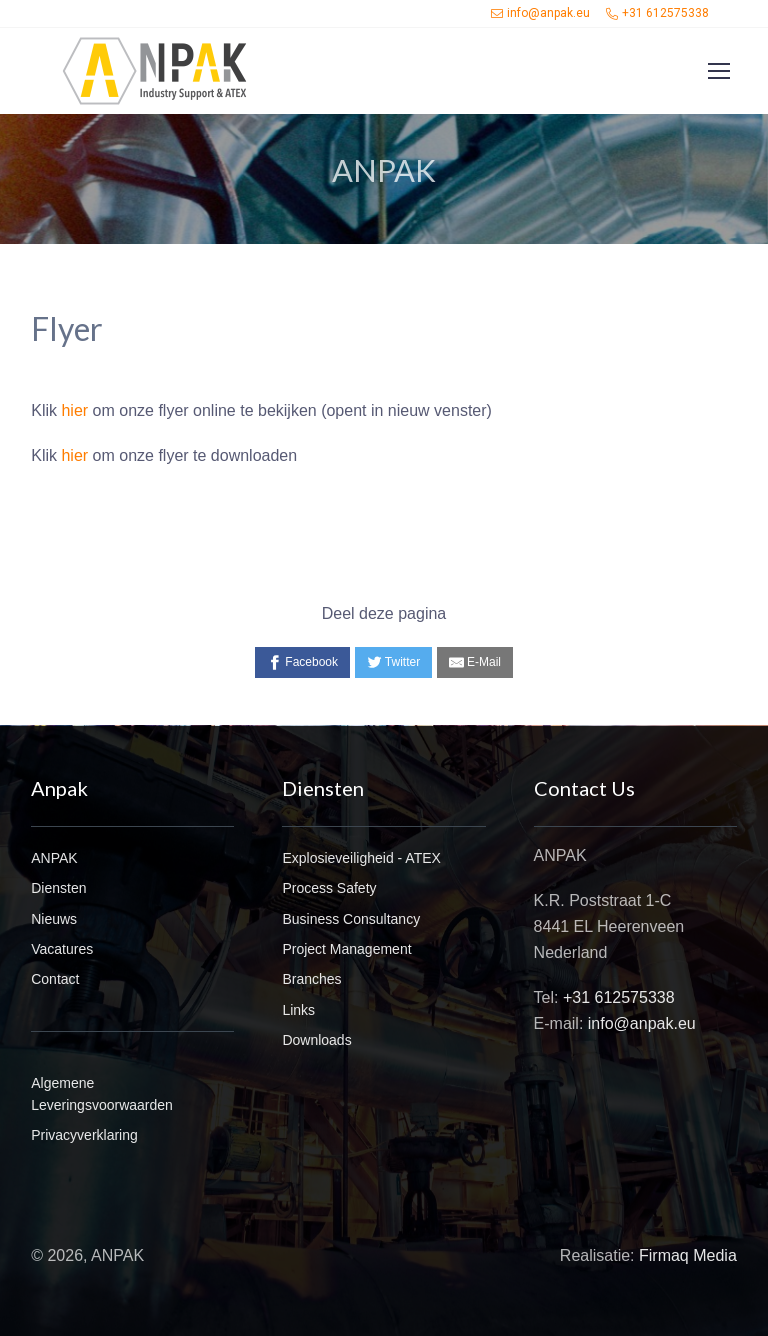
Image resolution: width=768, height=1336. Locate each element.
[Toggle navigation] (718, 71)
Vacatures (62, 949)
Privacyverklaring (84, 1135)
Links (298, 1010)
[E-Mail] (475, 662)
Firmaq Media (688, 1255)
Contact (55, 979)
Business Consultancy (351, 919)
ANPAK (54, 858)
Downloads (316, 1040)
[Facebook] (302, 662)
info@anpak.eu (540, 13)
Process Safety (329, 888)
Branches (311, 979)
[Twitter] (394, 662)
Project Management (346, 949)
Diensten (58, 888)
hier (74, 410)
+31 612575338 (657, 13)
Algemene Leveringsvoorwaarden (102, 1094)
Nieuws (54, 919)
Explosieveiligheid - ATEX (361, 858)
